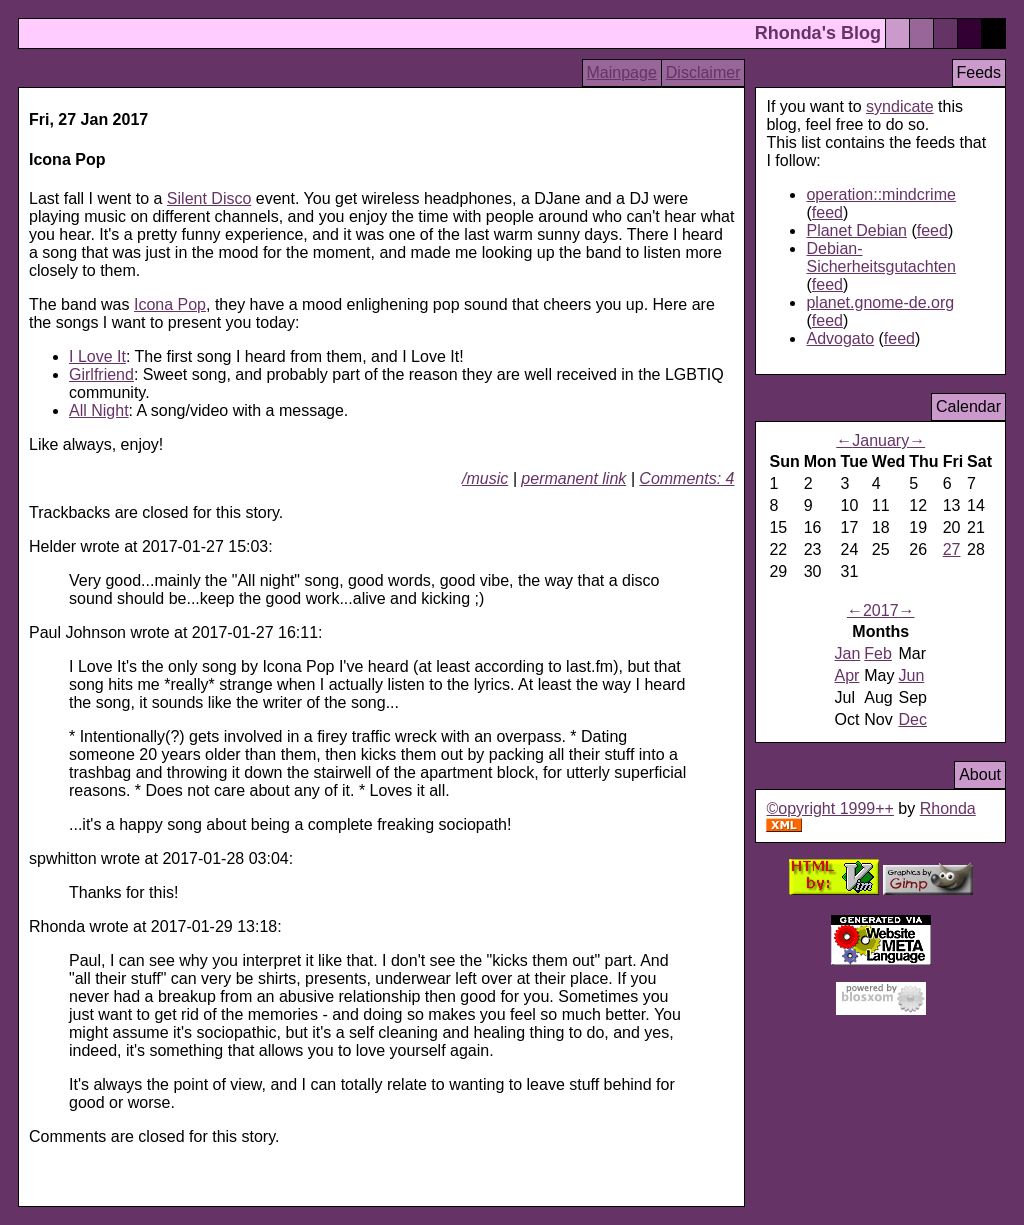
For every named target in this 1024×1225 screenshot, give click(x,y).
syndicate (900, 106)
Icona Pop (170, 304)
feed (827, 212)
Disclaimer (703, 72)
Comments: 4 (686, 478)
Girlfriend (101, 374)
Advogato (840, 338)
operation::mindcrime (880, 194)
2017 (881, 610)
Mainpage (622, 72)
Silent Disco (209, 198)
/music (485, 478)
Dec (913, 719)
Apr (846, 675)
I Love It (97, 356)
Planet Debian (856, 230)
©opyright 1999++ (829, 808)
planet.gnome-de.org (880, 302)
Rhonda (948, 808)
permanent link (573, 478)
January (880, 440)
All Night (99, 410)
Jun (912, 675)
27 (952, 549)
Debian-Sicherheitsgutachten (880, 257)
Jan (847, 653)
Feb (878, 653)
